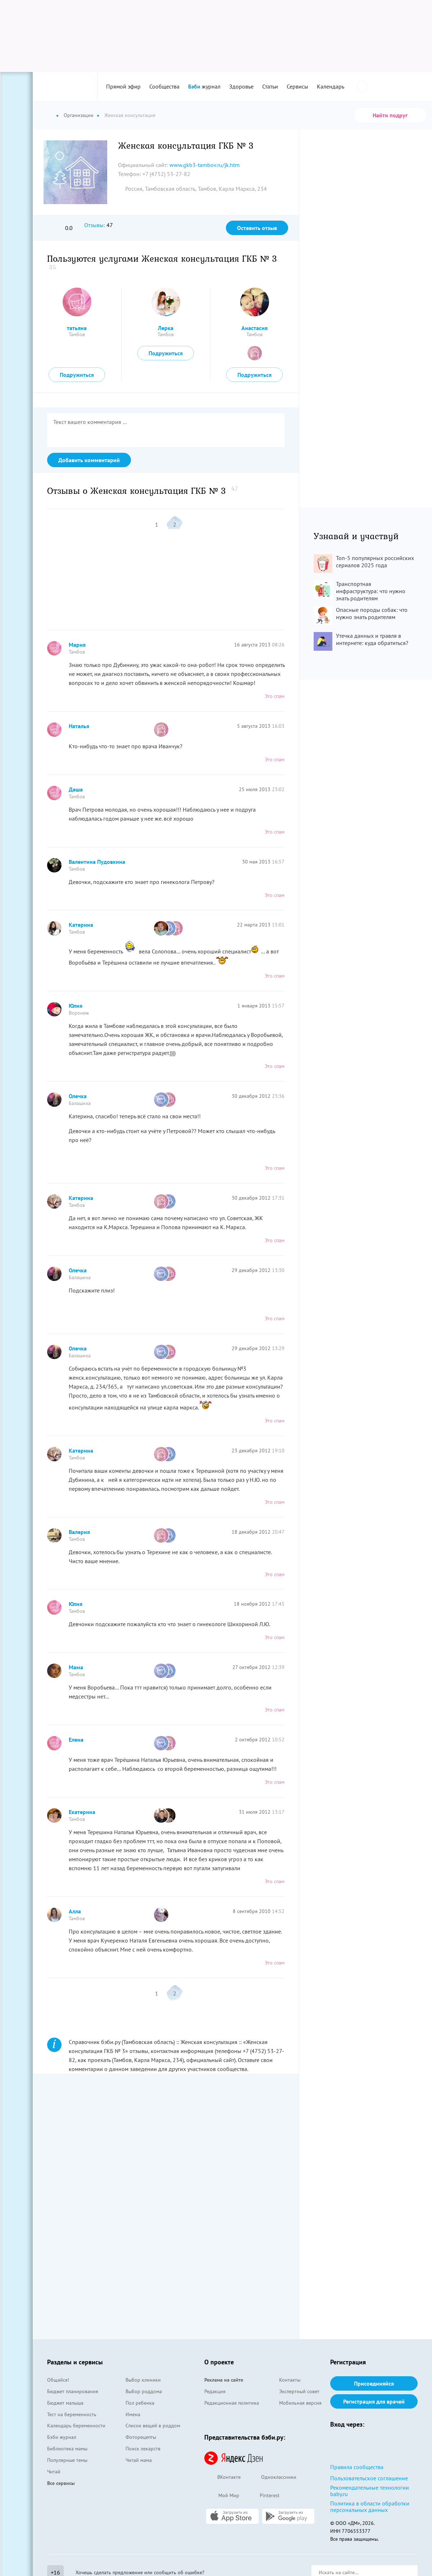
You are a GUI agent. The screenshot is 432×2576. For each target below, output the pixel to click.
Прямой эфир (123, 86)
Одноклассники (272, 2477)
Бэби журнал (61, 2437)
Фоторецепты (141, 2437)
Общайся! (58, 2380)
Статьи (270, 86)
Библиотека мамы (67, 2448)
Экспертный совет (299, 2391)
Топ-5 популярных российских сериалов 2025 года (375, 561)
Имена (133, 2414)
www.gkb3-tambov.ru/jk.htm (204, 164)
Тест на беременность (71, 2414)
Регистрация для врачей (374, 2401)
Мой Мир (221, 2496)
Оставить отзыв (257, 227)
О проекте (219, 2362)
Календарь (330, 86)
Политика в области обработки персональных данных (369, 2506)
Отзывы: (94, 225)
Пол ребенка (140, 2403)
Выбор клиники (143, 2380)
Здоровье (241, 86)
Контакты (289, 2380)
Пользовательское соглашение (369, 2478)
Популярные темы (67, 2460)
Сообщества (164, 86)
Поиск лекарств (143, 2448)
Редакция (215, 2391)
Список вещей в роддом (153, 2425)
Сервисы (297, 86)
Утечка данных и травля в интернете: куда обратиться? (372, 639)
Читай (53, 2471)
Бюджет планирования (72, 2391)
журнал (204, 86)
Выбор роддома (144, 2391)
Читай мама (139, 2460)
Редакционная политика (231, 2403)
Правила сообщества (356, 2467)
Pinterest (262, 2496)
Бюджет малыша (65, 2403)
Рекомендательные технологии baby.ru (369, 2490)
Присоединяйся (374, 2383)
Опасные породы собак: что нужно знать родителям (372, 613)
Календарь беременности (76, 2425)
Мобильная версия (300, 2403)
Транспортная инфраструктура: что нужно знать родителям (370, 591)
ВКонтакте (222, 2477)
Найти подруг (390, 115)
